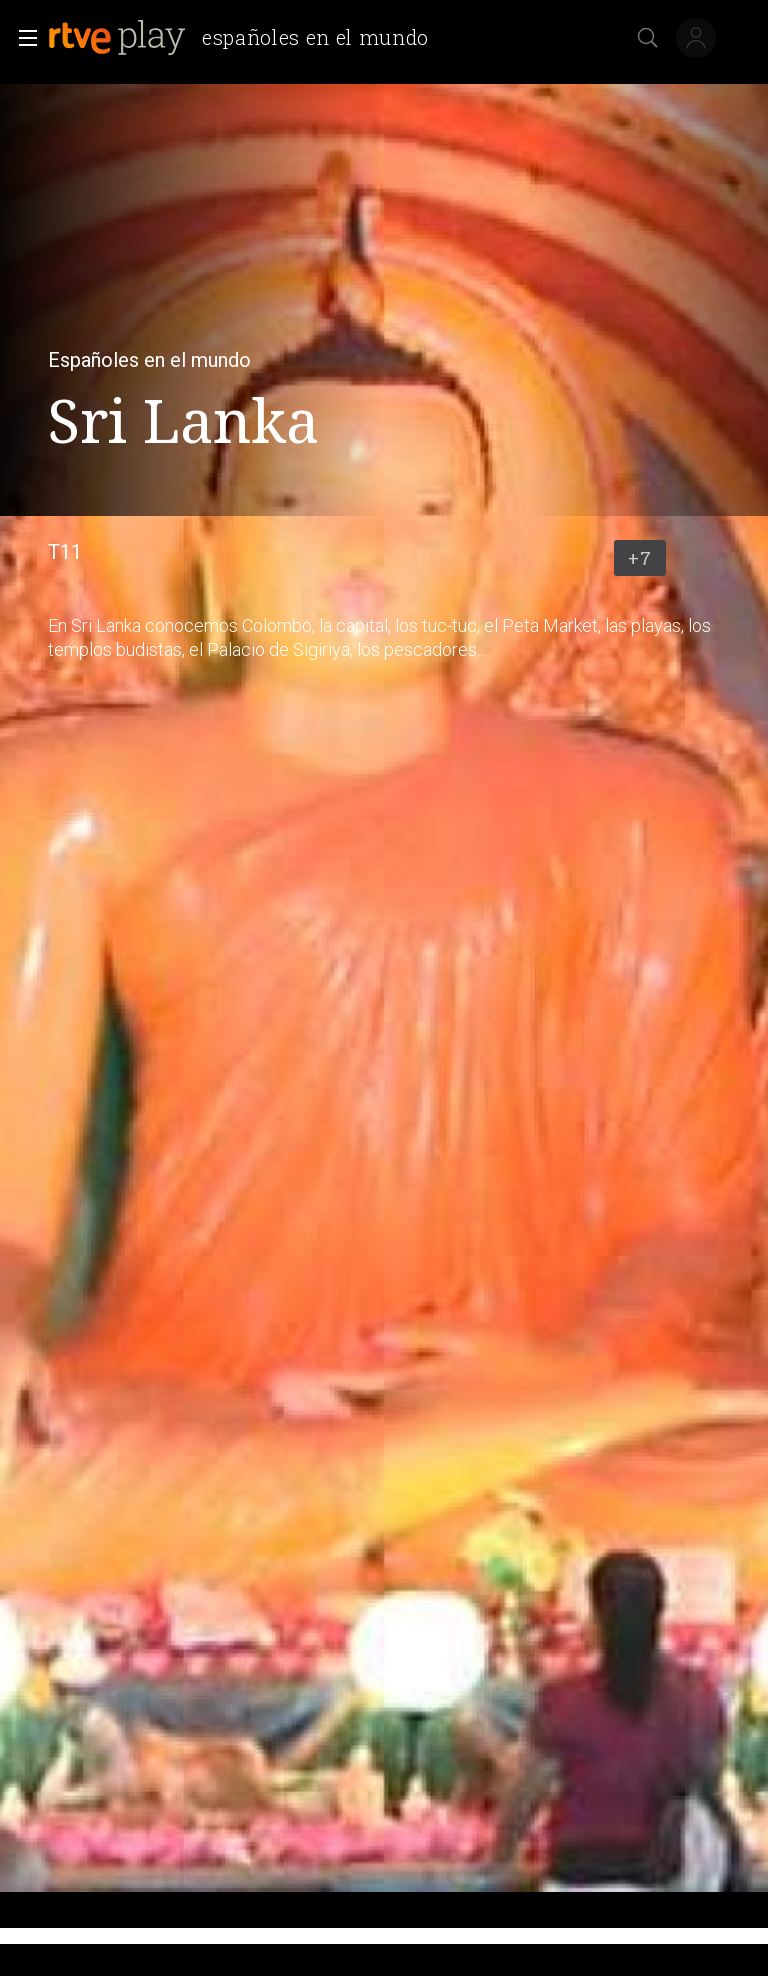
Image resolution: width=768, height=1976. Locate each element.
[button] (22, 38)
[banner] (246, 38)
